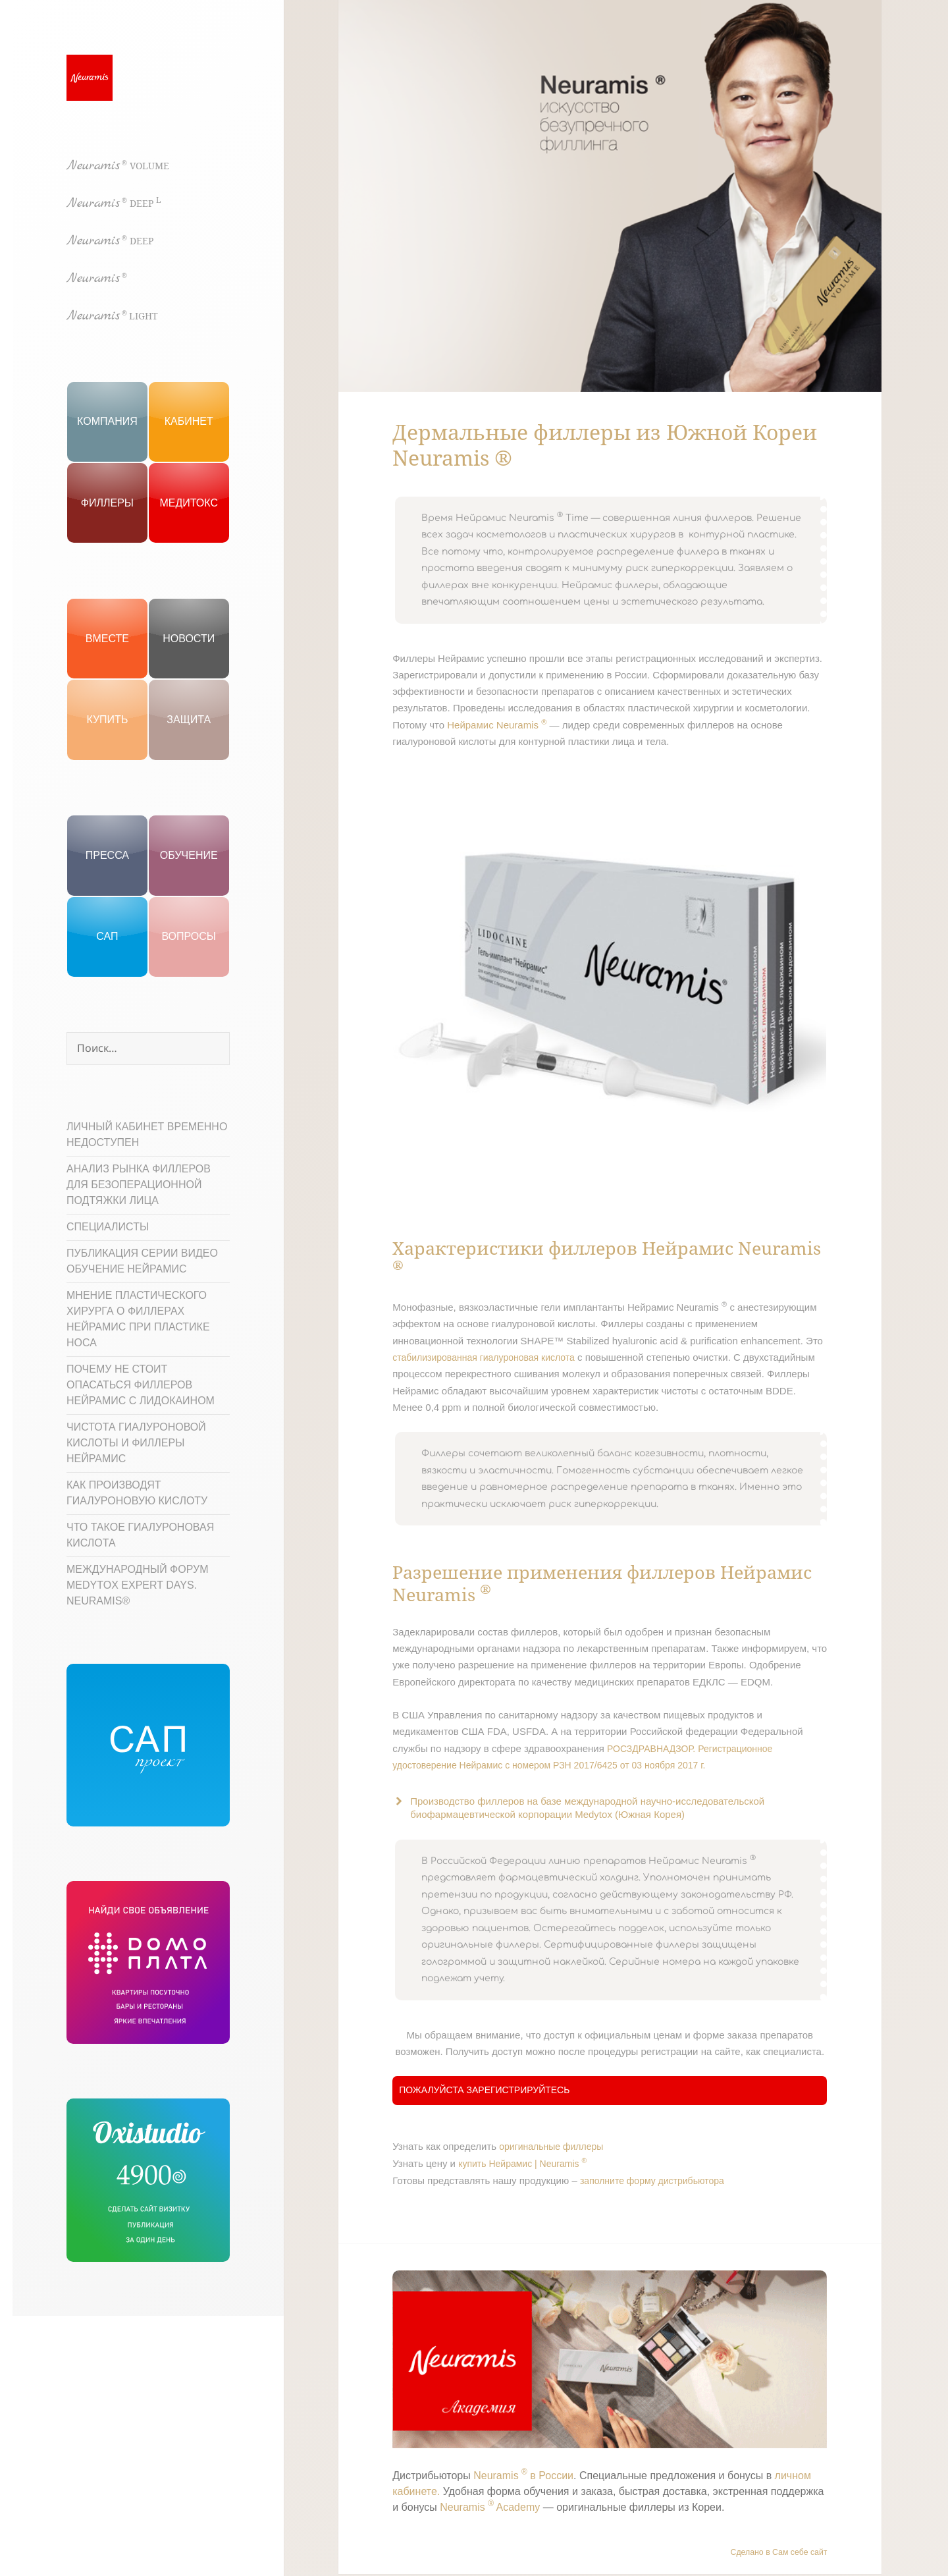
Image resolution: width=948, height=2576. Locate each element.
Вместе (107, 638)
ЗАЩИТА (189, 719)
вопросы (188, 936)
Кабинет (189, 421)
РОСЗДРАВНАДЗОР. (651, 1748)
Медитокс (188, 502)
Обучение (189, 855)
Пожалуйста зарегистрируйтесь (484, 2090)
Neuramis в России (523, 2475)
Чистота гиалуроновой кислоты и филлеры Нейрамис (136, 1442)
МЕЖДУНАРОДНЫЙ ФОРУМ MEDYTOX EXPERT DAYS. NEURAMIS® (137, 1585)
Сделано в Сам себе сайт (779, 2552)
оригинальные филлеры (551, 2146)
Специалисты (107, 1226)
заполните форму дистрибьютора (652, 2181)
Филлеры (107, 502)
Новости (189, 638)
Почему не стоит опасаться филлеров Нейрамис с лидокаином (140, 1384)
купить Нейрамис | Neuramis (522, 2163)
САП (107, 936)
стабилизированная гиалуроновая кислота (483, 1357)
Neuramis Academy (490, 2507)
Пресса (107, 855)
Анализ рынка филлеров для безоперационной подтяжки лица (138, 1184)
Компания (107, 421)
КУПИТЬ (107, 719)
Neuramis (117, 166)
